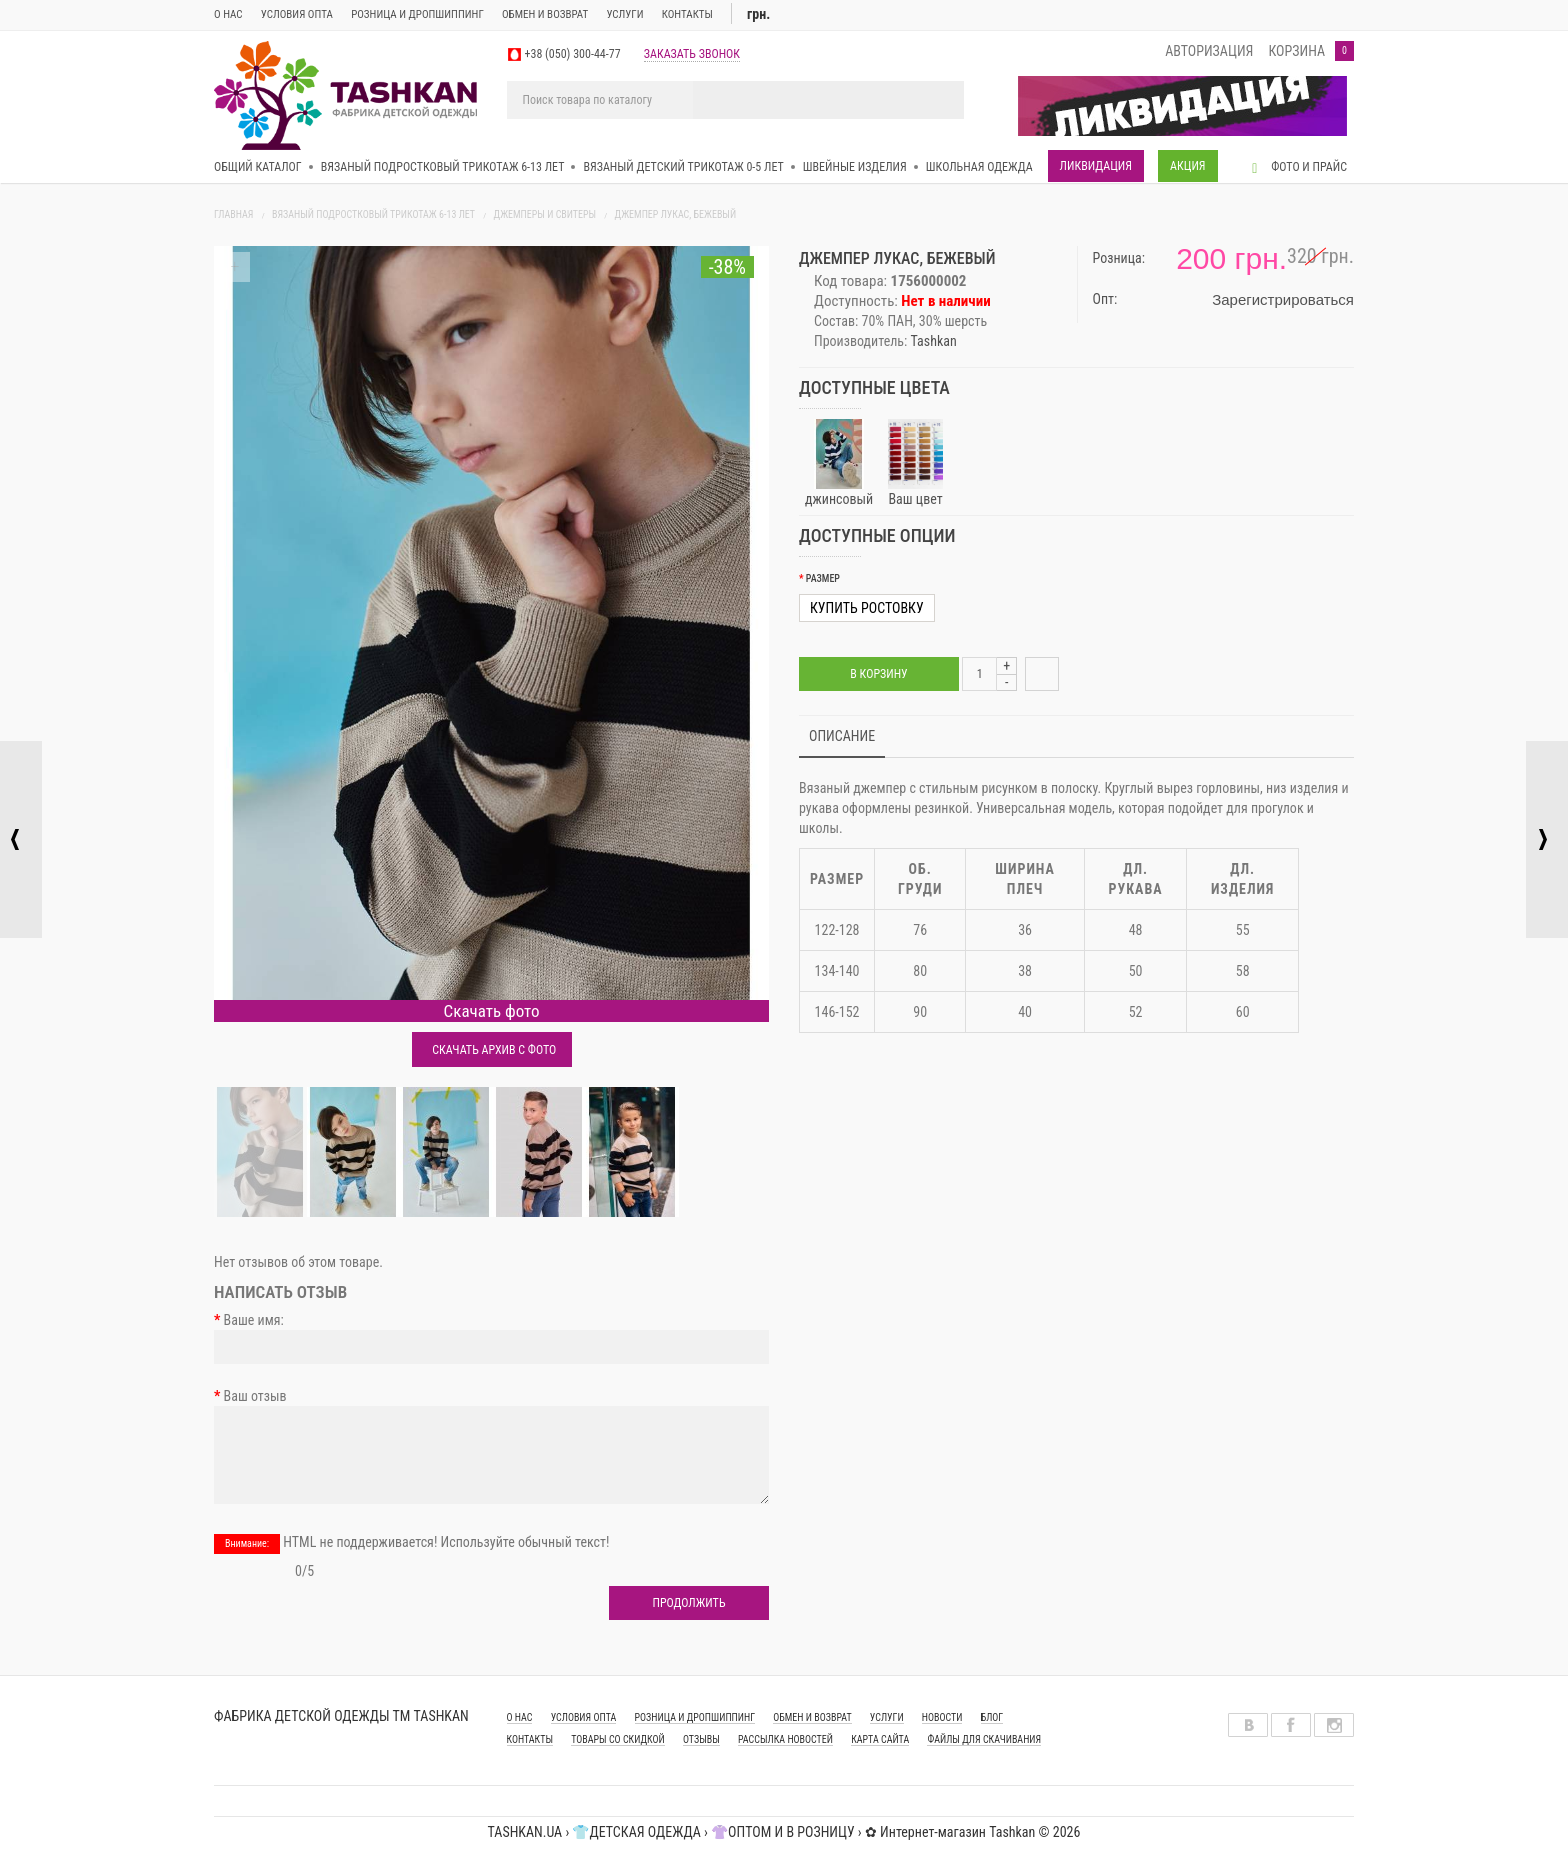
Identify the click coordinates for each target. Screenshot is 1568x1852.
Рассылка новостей (785, 1739)
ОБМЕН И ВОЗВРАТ (545, 14)
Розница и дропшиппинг (417, 14)
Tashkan (934, 341)
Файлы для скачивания (984, 1739)
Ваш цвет (915, 463)
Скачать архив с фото (492, 1050)
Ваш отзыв (255, 1396)
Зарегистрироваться (1283, 299)
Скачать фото (492, 1011)
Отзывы (701, 1739)
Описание (842, 736)
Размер (823, 578)
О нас (228, 14)
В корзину (878, 674)
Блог (992, 1717)
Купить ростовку (867, 608)
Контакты (687, 14)
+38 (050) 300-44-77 (573, 54)
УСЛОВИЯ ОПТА (584, 1717)
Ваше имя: (254, 1320)
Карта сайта (880, 1739)
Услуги (624, 14)
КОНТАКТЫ (530, 1739)
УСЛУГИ (887, 1717)
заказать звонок (692, 54)
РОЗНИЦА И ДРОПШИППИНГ (695, 1717)
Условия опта (297, 14)
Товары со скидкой (618, 1739)
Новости (942, 1717)
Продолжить (688, 1603)
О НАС (520, 1717)
